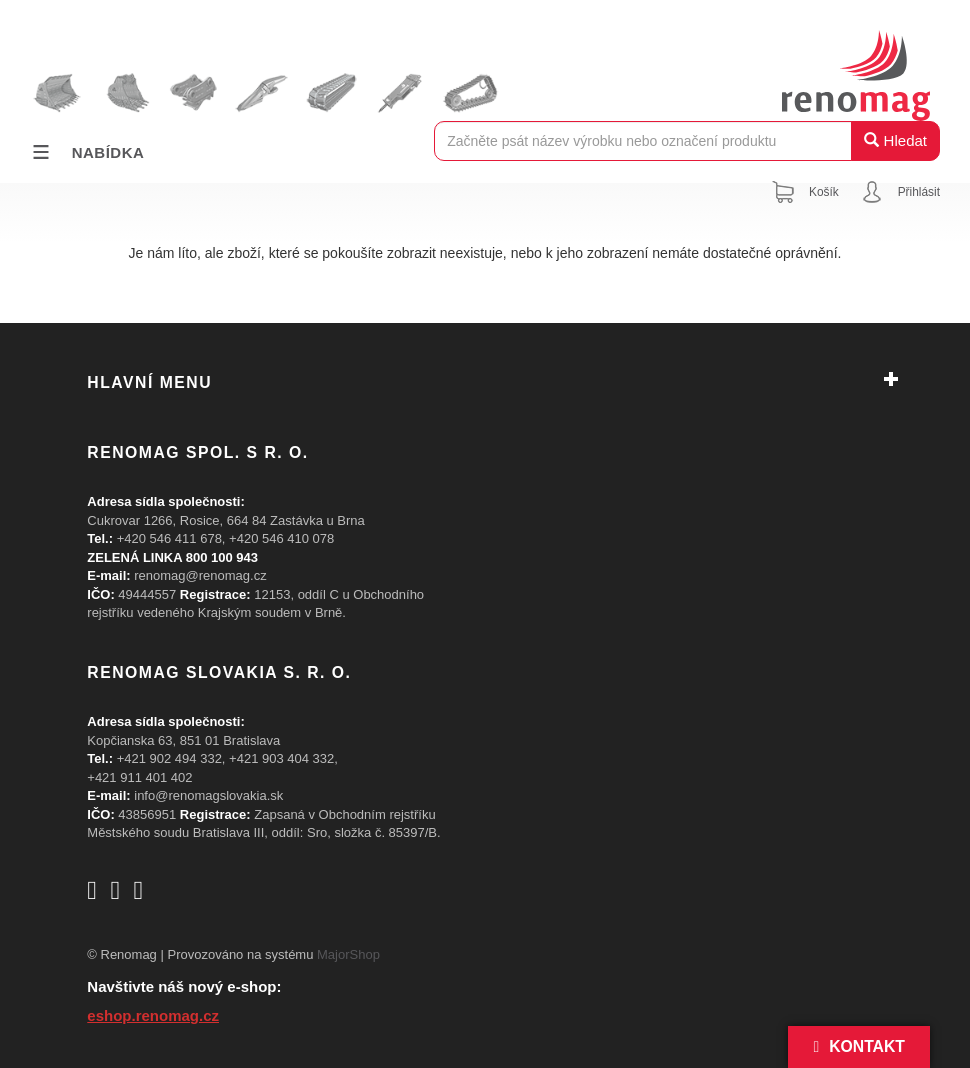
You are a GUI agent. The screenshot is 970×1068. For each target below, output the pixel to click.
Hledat (895, 140)
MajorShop (348, 954)
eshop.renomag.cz (153, 1015)
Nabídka (87, 152)
